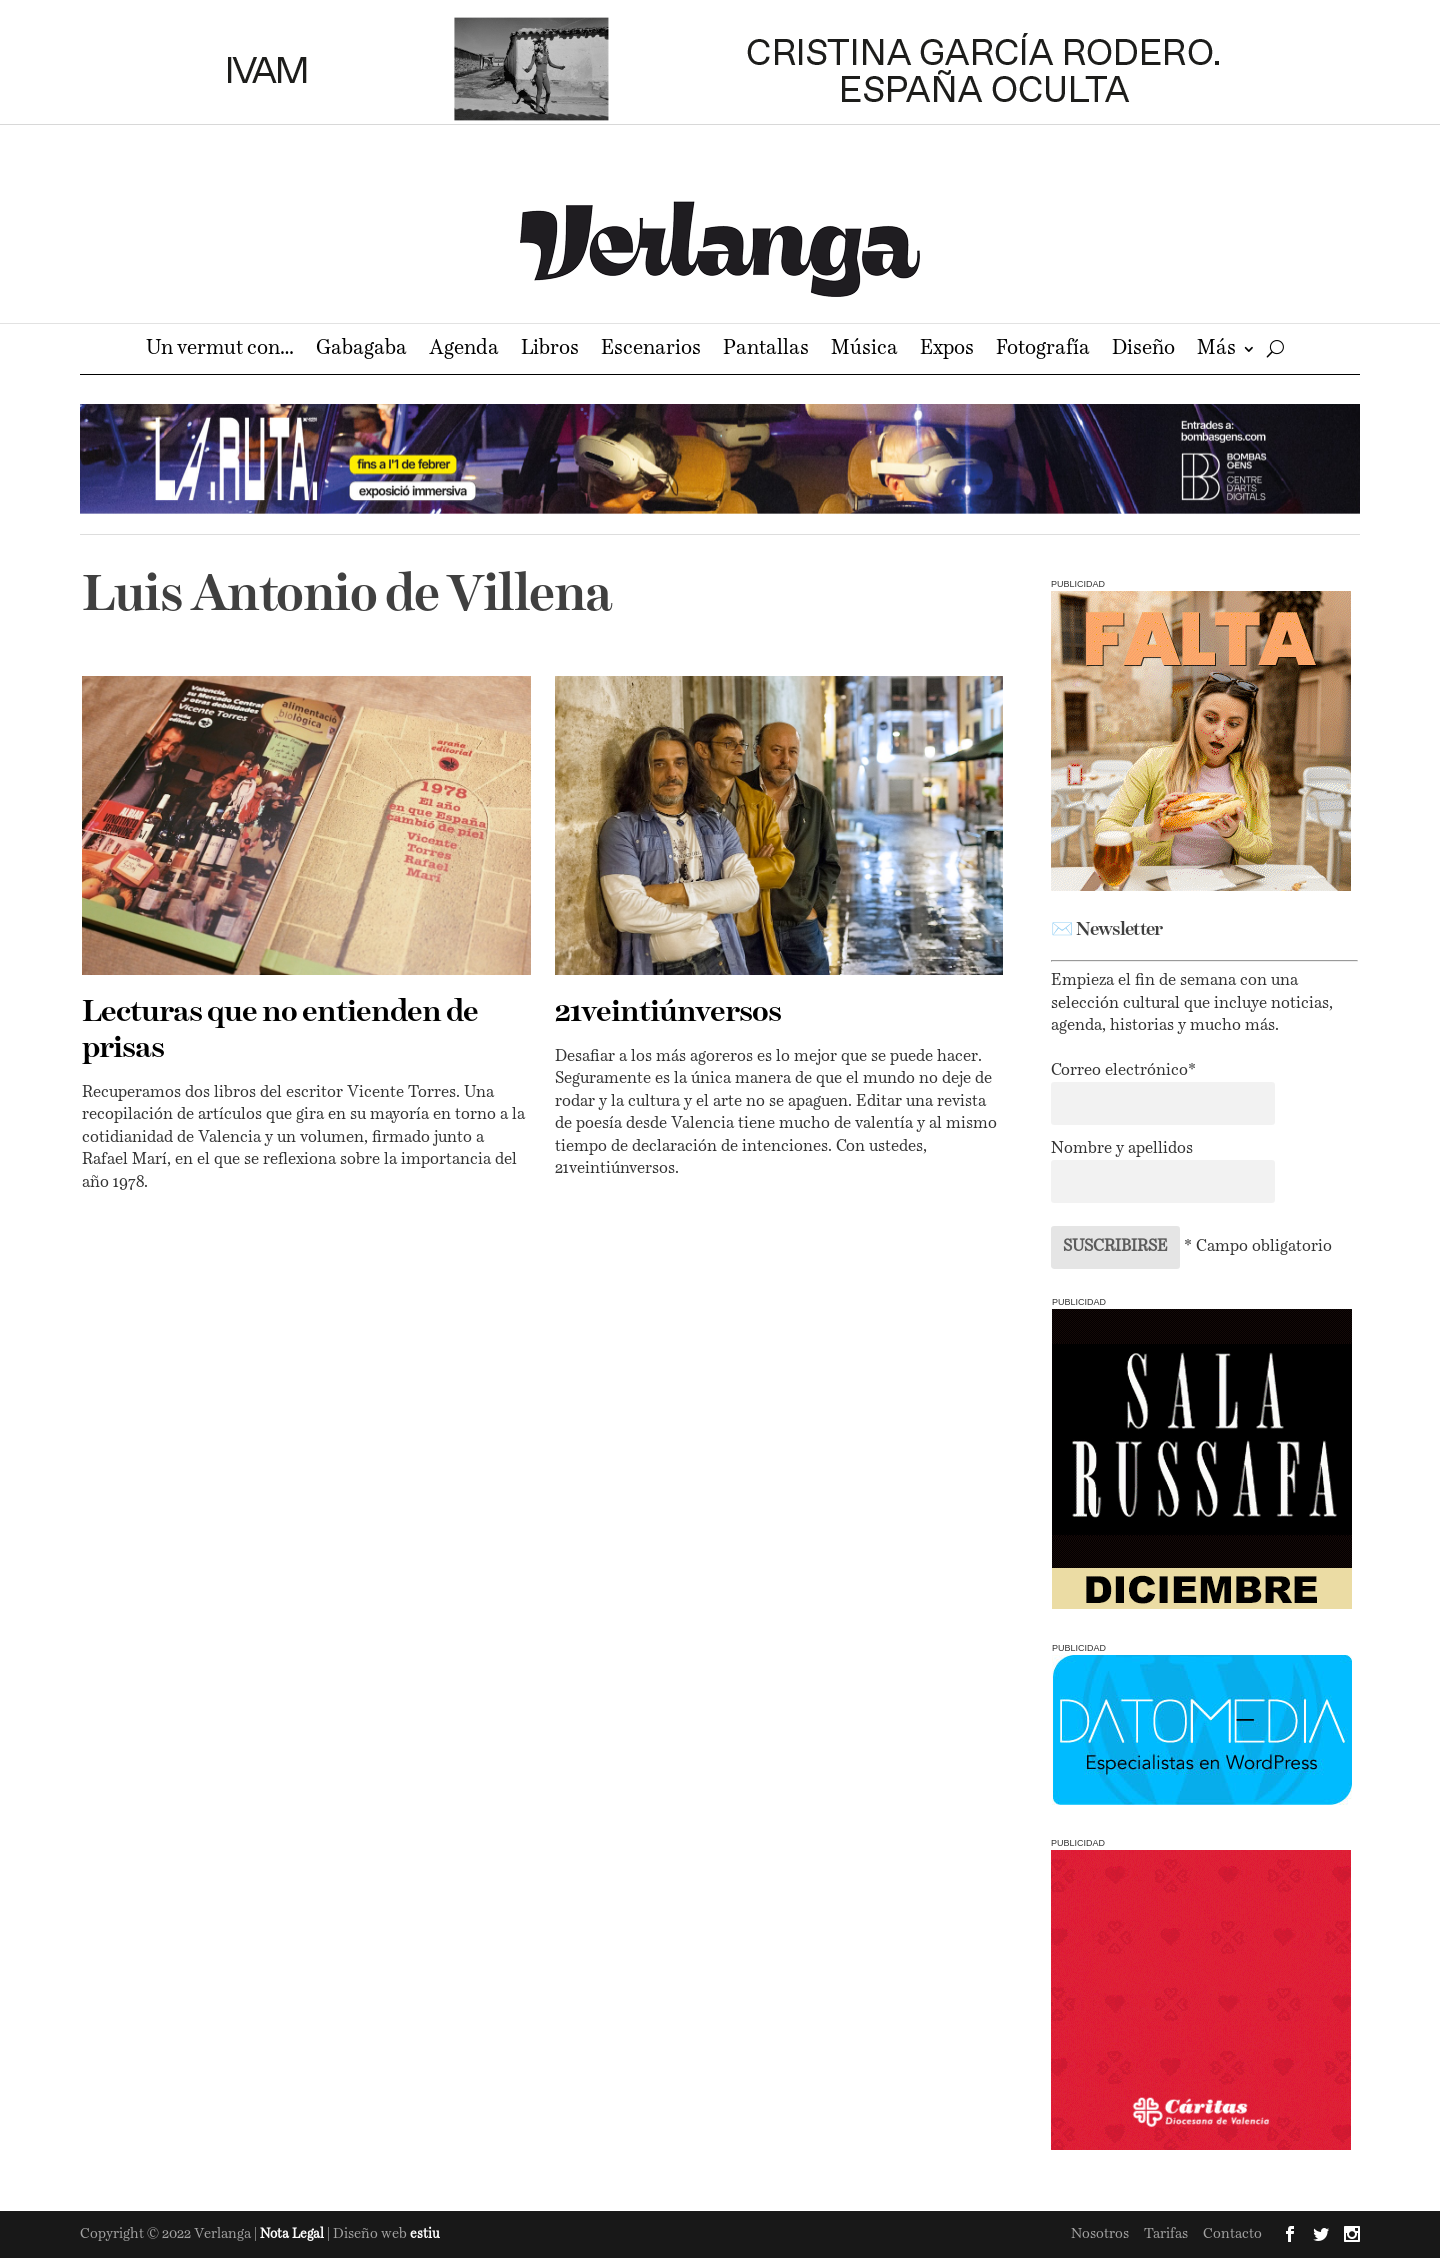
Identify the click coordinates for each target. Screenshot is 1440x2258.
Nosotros (1100, 2234)
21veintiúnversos (668, 1013)
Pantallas (766, 350)
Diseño (1143, 350)
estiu (425, 2234)
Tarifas (1166, 2234)
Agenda (464, 350)
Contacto (1232, 2234)
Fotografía (1043, 350)
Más (1216, 350)
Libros (550, 350)
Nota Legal (293, 2234)
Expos (947, 350)
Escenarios (651, 350)
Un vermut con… (220, 350)
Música (864, 350)
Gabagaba (361, 350)
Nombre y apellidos (1122, 1149)
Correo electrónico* (1123, 1071)
